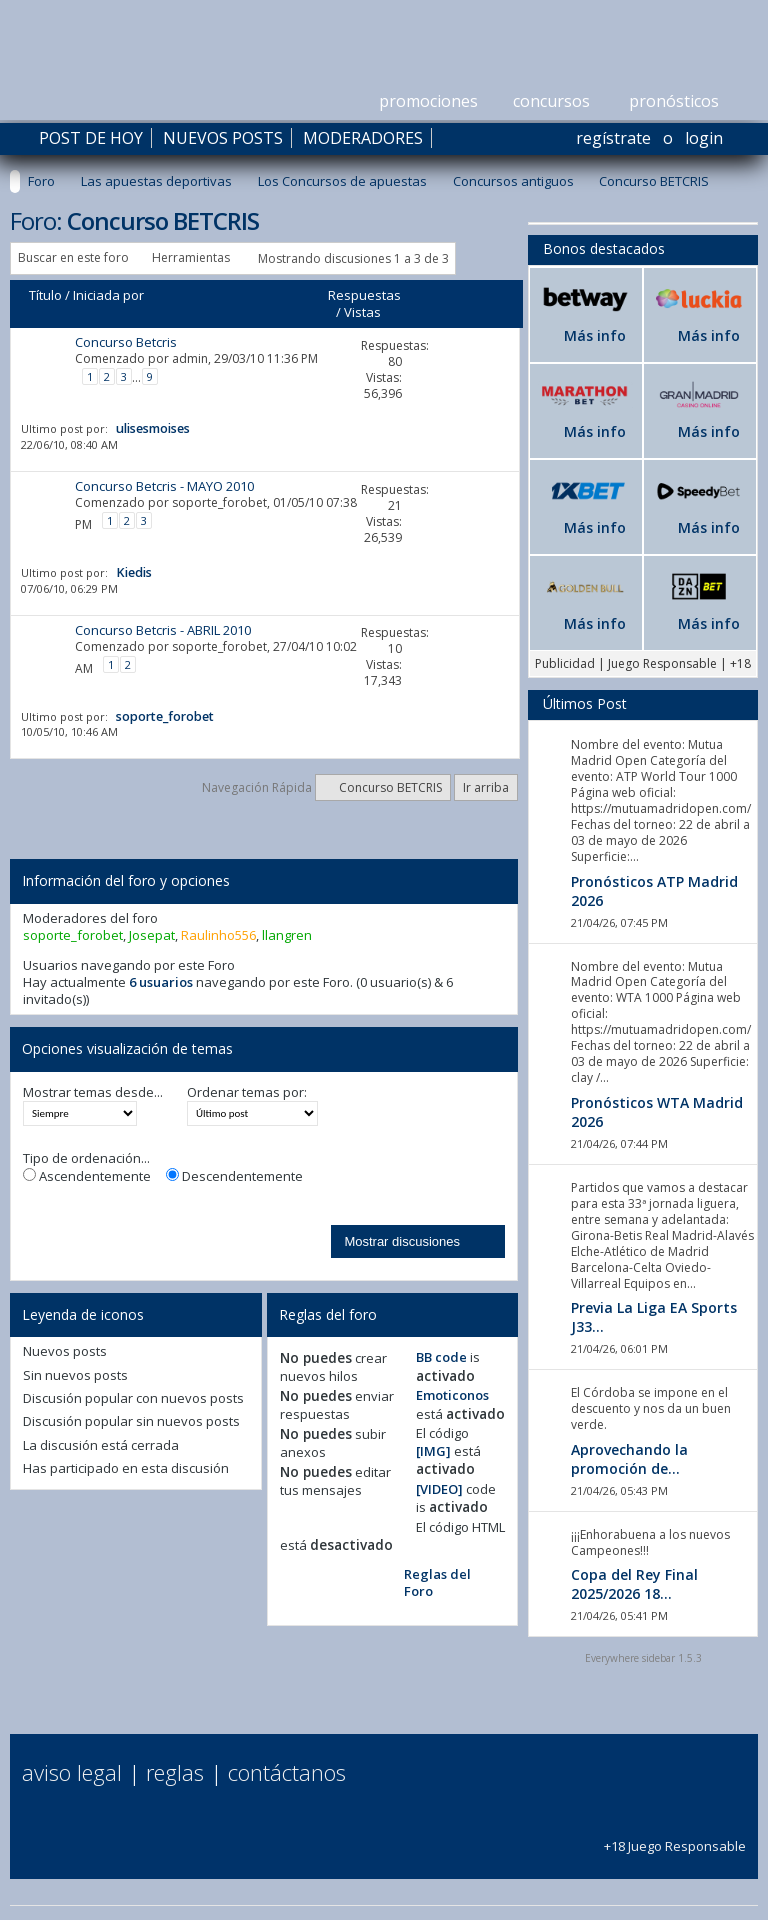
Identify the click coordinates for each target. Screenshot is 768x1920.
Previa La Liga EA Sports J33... (654, 1317)
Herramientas (191, 257)
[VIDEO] (439, 1489)
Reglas (175, 1772)
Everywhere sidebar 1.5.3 (643, 1658)
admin (190, 358)
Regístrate (613, 138)
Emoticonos (452, 1395)
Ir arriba (486, 787)
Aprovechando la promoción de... (629, 1459)
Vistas (362, 312)
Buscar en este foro (73, 257)
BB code (441, 1357)
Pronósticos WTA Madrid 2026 (657, 1112)
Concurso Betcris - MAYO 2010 (164, 486)
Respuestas (364, 295)
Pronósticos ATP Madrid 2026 (654, 891)
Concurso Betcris (126, 342)
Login (704, 138)
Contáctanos (287, 1772)
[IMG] (433, 1451)
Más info (595, 335)
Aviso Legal (72, 1772)
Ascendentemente (87, 1176)
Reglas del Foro (437, 1582)
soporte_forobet (219, 502)
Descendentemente (234, 1176)
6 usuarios (161, 982)
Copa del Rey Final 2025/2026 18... (634, 1584)
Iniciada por (108, 295)
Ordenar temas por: (247, 1092)
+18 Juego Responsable (675, 1837)
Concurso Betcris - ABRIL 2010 (163, 630)
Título (45, 295)
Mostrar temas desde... (93, 1092)
